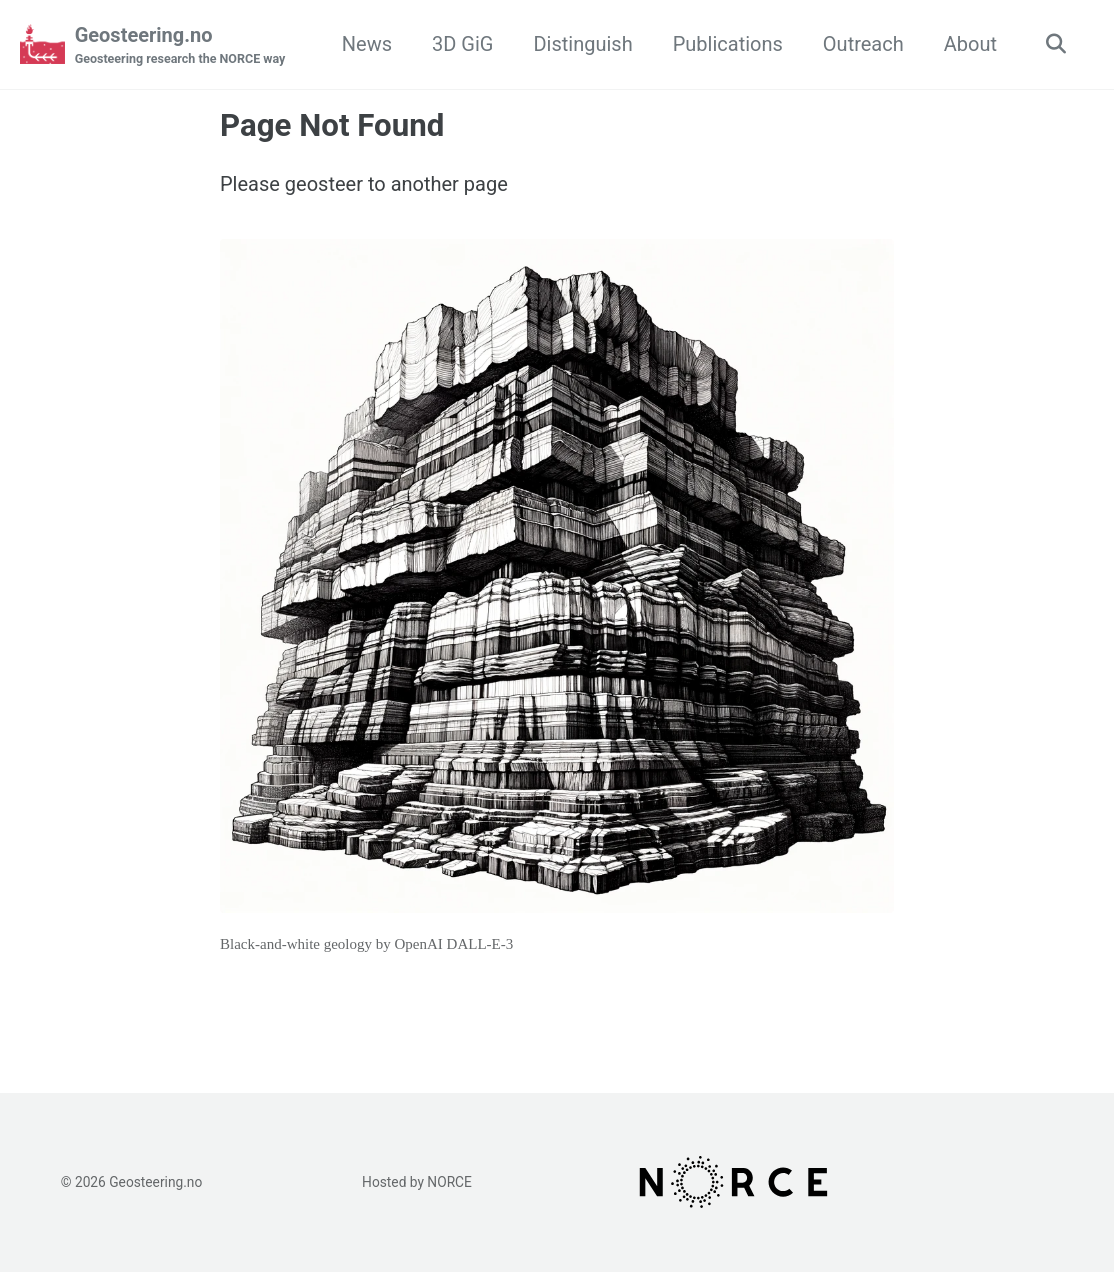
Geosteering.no (180, 46)
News (367, 44)
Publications (728, 44)
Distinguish (582, 44)
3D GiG (462, 44)
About (970, 44)
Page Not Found (332, 125)
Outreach (863, 44)
